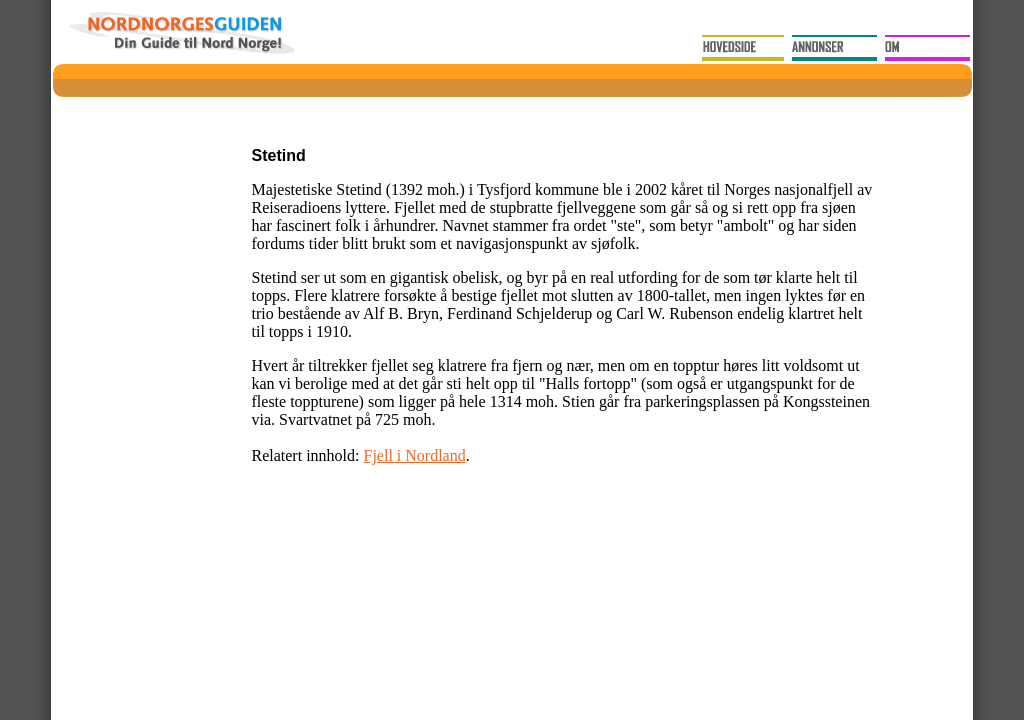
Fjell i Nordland (414, 455)
